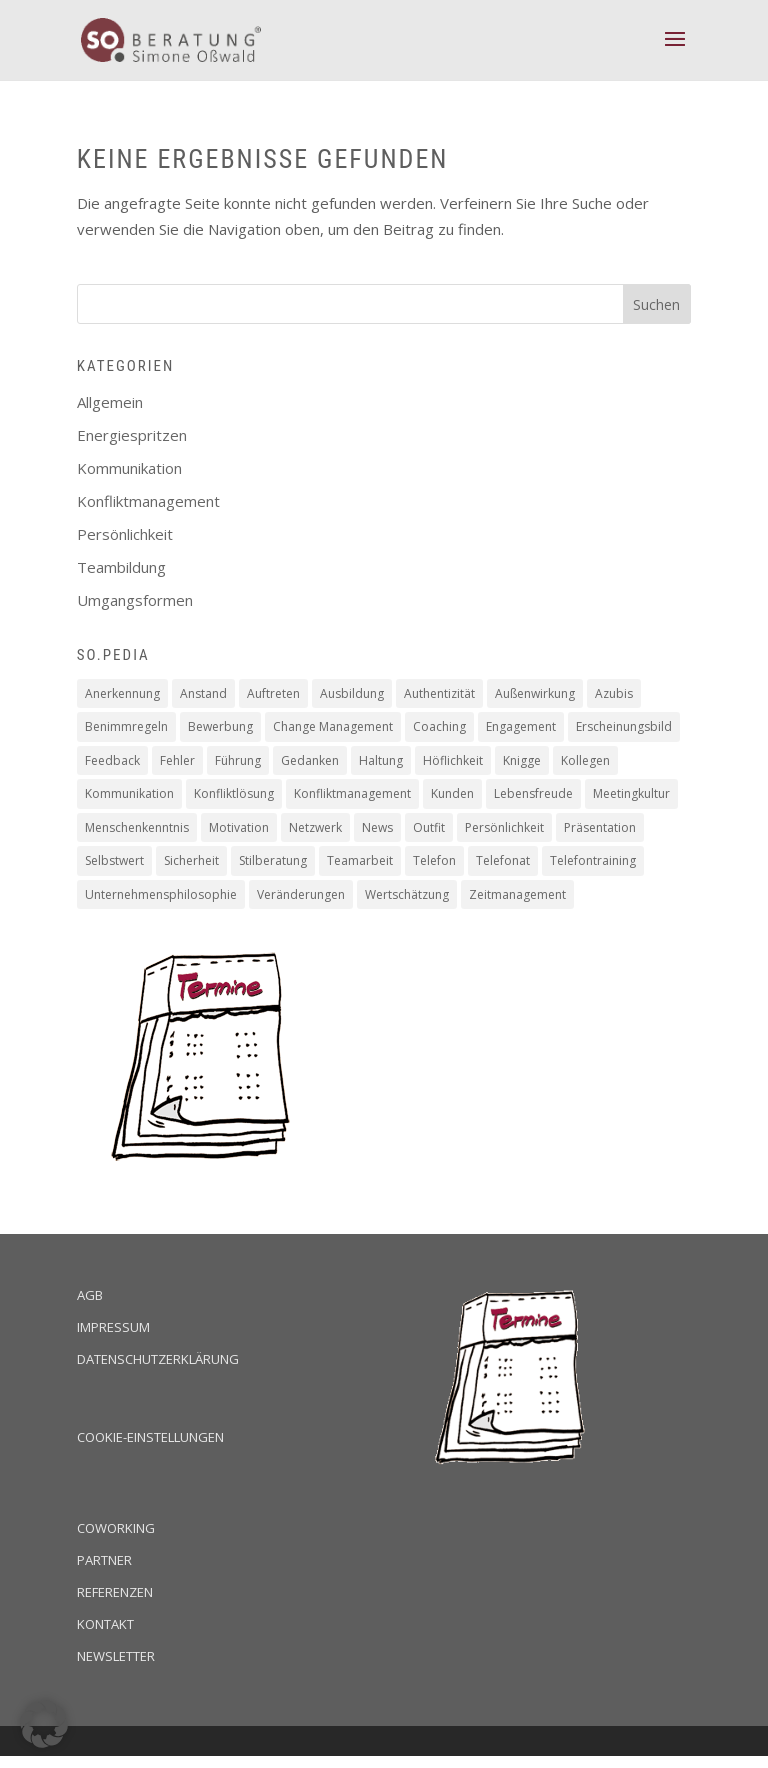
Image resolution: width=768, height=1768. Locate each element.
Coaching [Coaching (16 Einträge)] (439, 726)
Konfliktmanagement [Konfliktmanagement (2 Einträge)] (352, 793)
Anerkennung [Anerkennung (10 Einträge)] (122, 693)
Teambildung (121, 567)
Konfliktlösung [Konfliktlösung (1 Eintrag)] (234, 793)
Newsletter (116, 1656)
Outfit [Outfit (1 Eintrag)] (429, 827)
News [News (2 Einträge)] (377, 827)
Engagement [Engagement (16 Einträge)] (521, 726)
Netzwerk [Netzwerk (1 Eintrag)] (315, 827)
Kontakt (105, 1624)
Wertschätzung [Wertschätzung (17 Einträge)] (407, 894)
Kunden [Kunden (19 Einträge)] (452, 793)
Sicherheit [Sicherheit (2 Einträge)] (191, 860)
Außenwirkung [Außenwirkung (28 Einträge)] (535, 693)
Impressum (113, 1327)
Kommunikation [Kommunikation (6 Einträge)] (129, 793)
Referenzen (115, 1592)
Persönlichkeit (125, 534)
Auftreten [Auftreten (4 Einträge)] (273, 693)
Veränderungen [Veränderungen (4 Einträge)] (301, 894)
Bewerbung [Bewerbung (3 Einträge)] (220, 726)
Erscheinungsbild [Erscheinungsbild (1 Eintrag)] (624, 726)
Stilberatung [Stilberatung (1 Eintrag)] (273, 860)
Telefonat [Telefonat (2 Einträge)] (503, 860)
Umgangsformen (135, 600)
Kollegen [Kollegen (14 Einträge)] (585, 760)
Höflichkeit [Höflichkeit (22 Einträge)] (453, 760)
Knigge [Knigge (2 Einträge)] (522, 760)
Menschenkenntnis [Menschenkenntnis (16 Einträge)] (137, 827)
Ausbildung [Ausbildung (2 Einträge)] (352, 693)
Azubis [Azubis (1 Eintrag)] (614, 693)
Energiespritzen (132, 435)
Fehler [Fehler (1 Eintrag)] (177, 760)
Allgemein (110, 402)
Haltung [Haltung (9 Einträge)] (381, 760)
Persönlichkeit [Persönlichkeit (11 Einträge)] (504, 827)
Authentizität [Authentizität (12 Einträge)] (439, 693)
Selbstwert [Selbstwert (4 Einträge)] (114, 860)
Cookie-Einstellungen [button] (150, 1437)
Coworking (116, 1528)
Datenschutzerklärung (158, 1359)
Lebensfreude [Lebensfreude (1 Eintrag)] (533, 793)
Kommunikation (129, 468)
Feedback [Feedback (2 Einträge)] (112, 760)
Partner (104, 1560)
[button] (44, 1724)
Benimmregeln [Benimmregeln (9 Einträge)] (126, 726)
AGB (90, 1295)
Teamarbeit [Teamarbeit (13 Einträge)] (360, 860)
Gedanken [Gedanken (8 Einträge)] (310, 760)
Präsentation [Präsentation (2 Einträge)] (600, 827)
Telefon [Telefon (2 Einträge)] (434, 860)
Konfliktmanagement (148, 501)
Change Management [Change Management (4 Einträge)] (333, 726)
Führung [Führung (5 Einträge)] (238, 760)
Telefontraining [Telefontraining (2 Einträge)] (593, 860)
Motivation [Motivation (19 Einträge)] (239, 827)
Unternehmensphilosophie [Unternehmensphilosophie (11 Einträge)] (161, 894)
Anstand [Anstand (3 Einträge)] (203, 693)
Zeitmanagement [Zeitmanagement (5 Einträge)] (517, 894)
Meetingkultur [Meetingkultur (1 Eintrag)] (631, 793)
